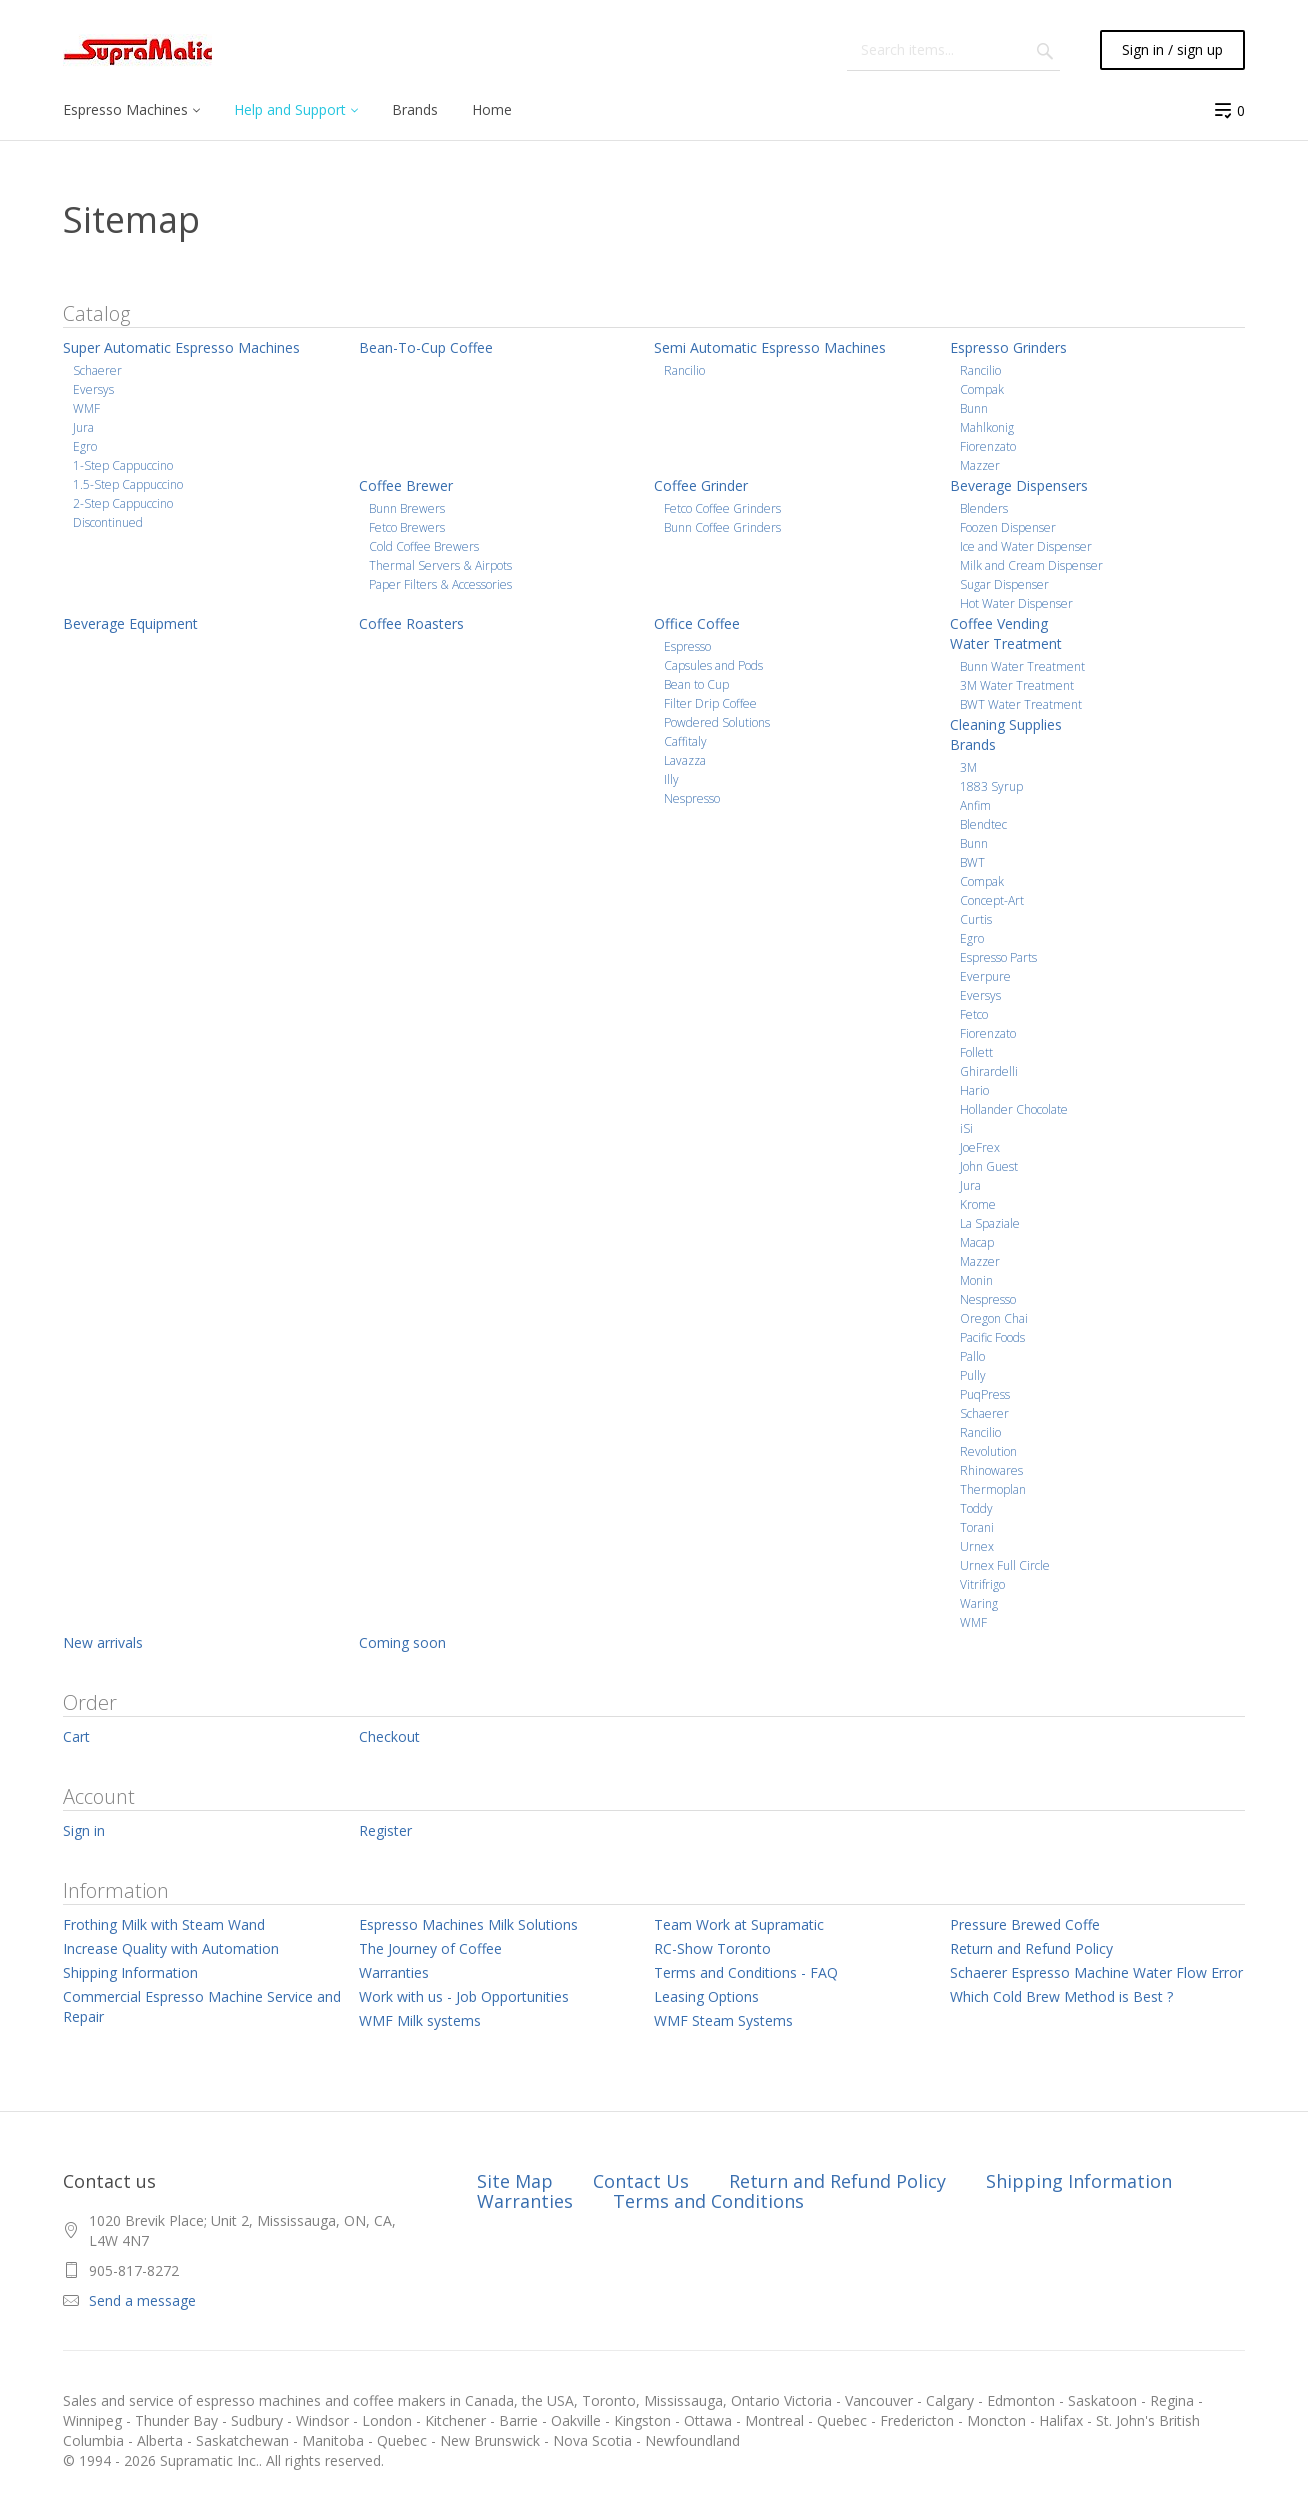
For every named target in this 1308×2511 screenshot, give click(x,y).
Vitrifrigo (982, 1584)
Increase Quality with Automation (171, 1948)
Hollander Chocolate (1014, 1109)
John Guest (989, 1166)
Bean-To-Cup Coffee (426, 347)
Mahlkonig (987, 427)
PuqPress (985, 1394)
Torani (977, 1527)
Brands (973, 744)
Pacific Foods (992, 1337)
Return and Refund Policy (1031, 1948)
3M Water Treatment (1017, 685)
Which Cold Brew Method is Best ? (1061, 1996)
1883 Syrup (991, 786)
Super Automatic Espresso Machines (181, 347)
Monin (976, 1280)
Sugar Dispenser (1004, 584)
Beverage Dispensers (1019, 485)
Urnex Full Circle (1005, 1565)
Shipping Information (130, 1972)
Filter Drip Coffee (710, 703)
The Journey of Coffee (430, 1948)
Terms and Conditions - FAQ (746, 1972)
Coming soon (402, 1642)
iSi (966, 1128)
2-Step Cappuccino (123, 503)
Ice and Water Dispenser (1026, 546)
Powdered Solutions (717, 722)
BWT (972, 862)
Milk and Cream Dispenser (1031, 565)
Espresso (687, 646)
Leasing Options (706, 1996)
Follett (976, 1052)
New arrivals (103, 1642)
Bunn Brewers (407, 508)
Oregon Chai (994, 1318)
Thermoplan (993, 1489)
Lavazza (685, 760)
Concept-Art (992, 900)
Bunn (974, 408)
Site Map (515, 2181)
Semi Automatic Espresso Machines (770, 347)
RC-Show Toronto (712, 1948)
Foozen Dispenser (1008, 527)
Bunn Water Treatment (1022, 666)
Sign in (84, 1830)
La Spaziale (990, 1223)
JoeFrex (980, 1147)
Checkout (389, 1736)
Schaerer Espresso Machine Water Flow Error (1096, 1972)
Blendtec (983, 824)
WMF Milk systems (420, 2020)
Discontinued (108, 522)
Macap (977, 1242)
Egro (85, 446)
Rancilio (684, 370)
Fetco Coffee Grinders (722, 508)
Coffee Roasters (411, 623)
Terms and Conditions (708, 2201)
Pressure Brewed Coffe (1025, 1924)
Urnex (977, 1546)
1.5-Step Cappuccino (128, 484)
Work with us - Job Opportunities (464, 1996)
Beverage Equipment (130, 623)
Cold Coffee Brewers (424, 546)
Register (385, 1830)
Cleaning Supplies (1006, 724)
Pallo (972, 1356)
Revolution (988, 1451)
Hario (974, 1090)
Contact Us (641, 2181)
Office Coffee (697, 623)
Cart (76, 1736)
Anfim (975, 805)
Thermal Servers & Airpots (440, 565)
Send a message (142, 2300)
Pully (973, 1375)
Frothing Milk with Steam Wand (164, 1924)
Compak (982, 389)
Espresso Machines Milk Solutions (468, 1924)
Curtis (976, 919)
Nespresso (692, 798)
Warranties (394, 1972)
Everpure (985, 976)
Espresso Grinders (1008, 347)
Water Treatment (1006, 643)
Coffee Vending (999, 623)
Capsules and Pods (713, 665)
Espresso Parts (998, 957)
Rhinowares (991, 1470)
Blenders (984, 508)
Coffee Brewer (406, 485)
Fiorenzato (988, 446)
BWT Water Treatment (1021, 704)
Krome (978, 1204)
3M (968, 767)
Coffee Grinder (701, 485)
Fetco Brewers (407, 527)
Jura (83, 427)
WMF (86, 408)
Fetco (974, 1014)
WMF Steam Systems (723, 2020)
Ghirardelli (989, 1071)
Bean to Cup (696, 684)
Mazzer (980, 465)
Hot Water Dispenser (1016, 603)
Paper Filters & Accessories (440, 584)
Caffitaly (685, 741)
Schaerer (97, 370)
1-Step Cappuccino (123, 465)
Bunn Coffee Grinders (722, 527)
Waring (979, 1603)
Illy (671, 779)
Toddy (976, 1508)
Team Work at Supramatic (739, 1924)
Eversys (93, 389)
